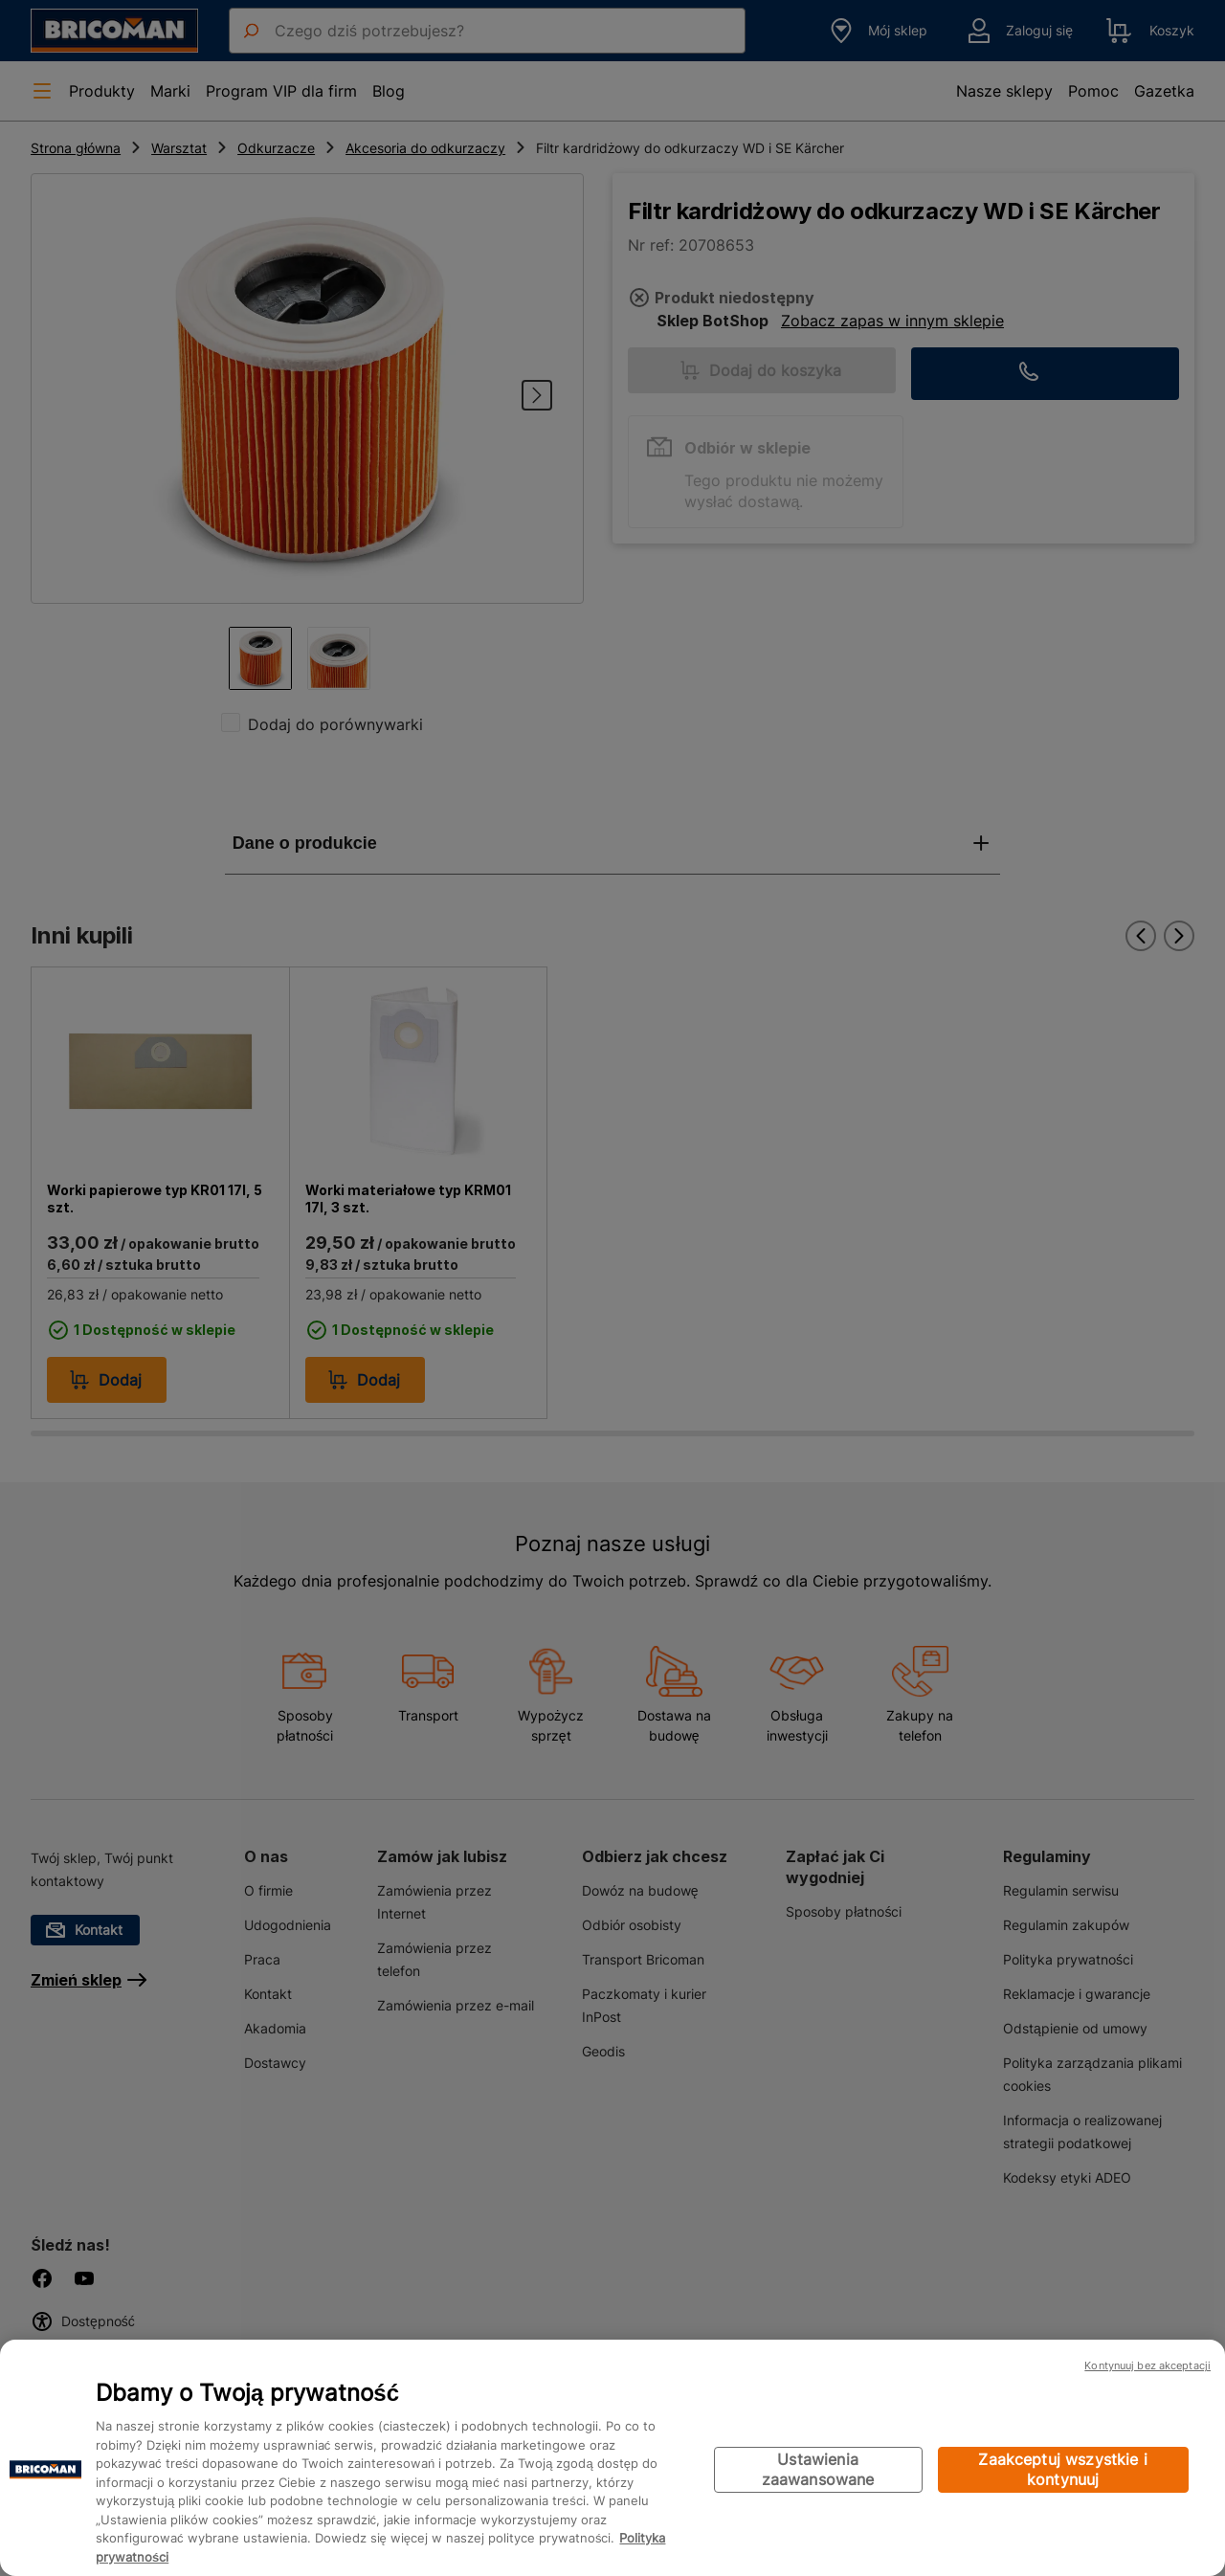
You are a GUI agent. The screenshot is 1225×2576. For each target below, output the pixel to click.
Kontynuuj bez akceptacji (1147, 2365)
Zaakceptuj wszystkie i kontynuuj (1062, 2469)
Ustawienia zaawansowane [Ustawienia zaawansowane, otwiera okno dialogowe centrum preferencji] (818, 2469)
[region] (612, 2458)
